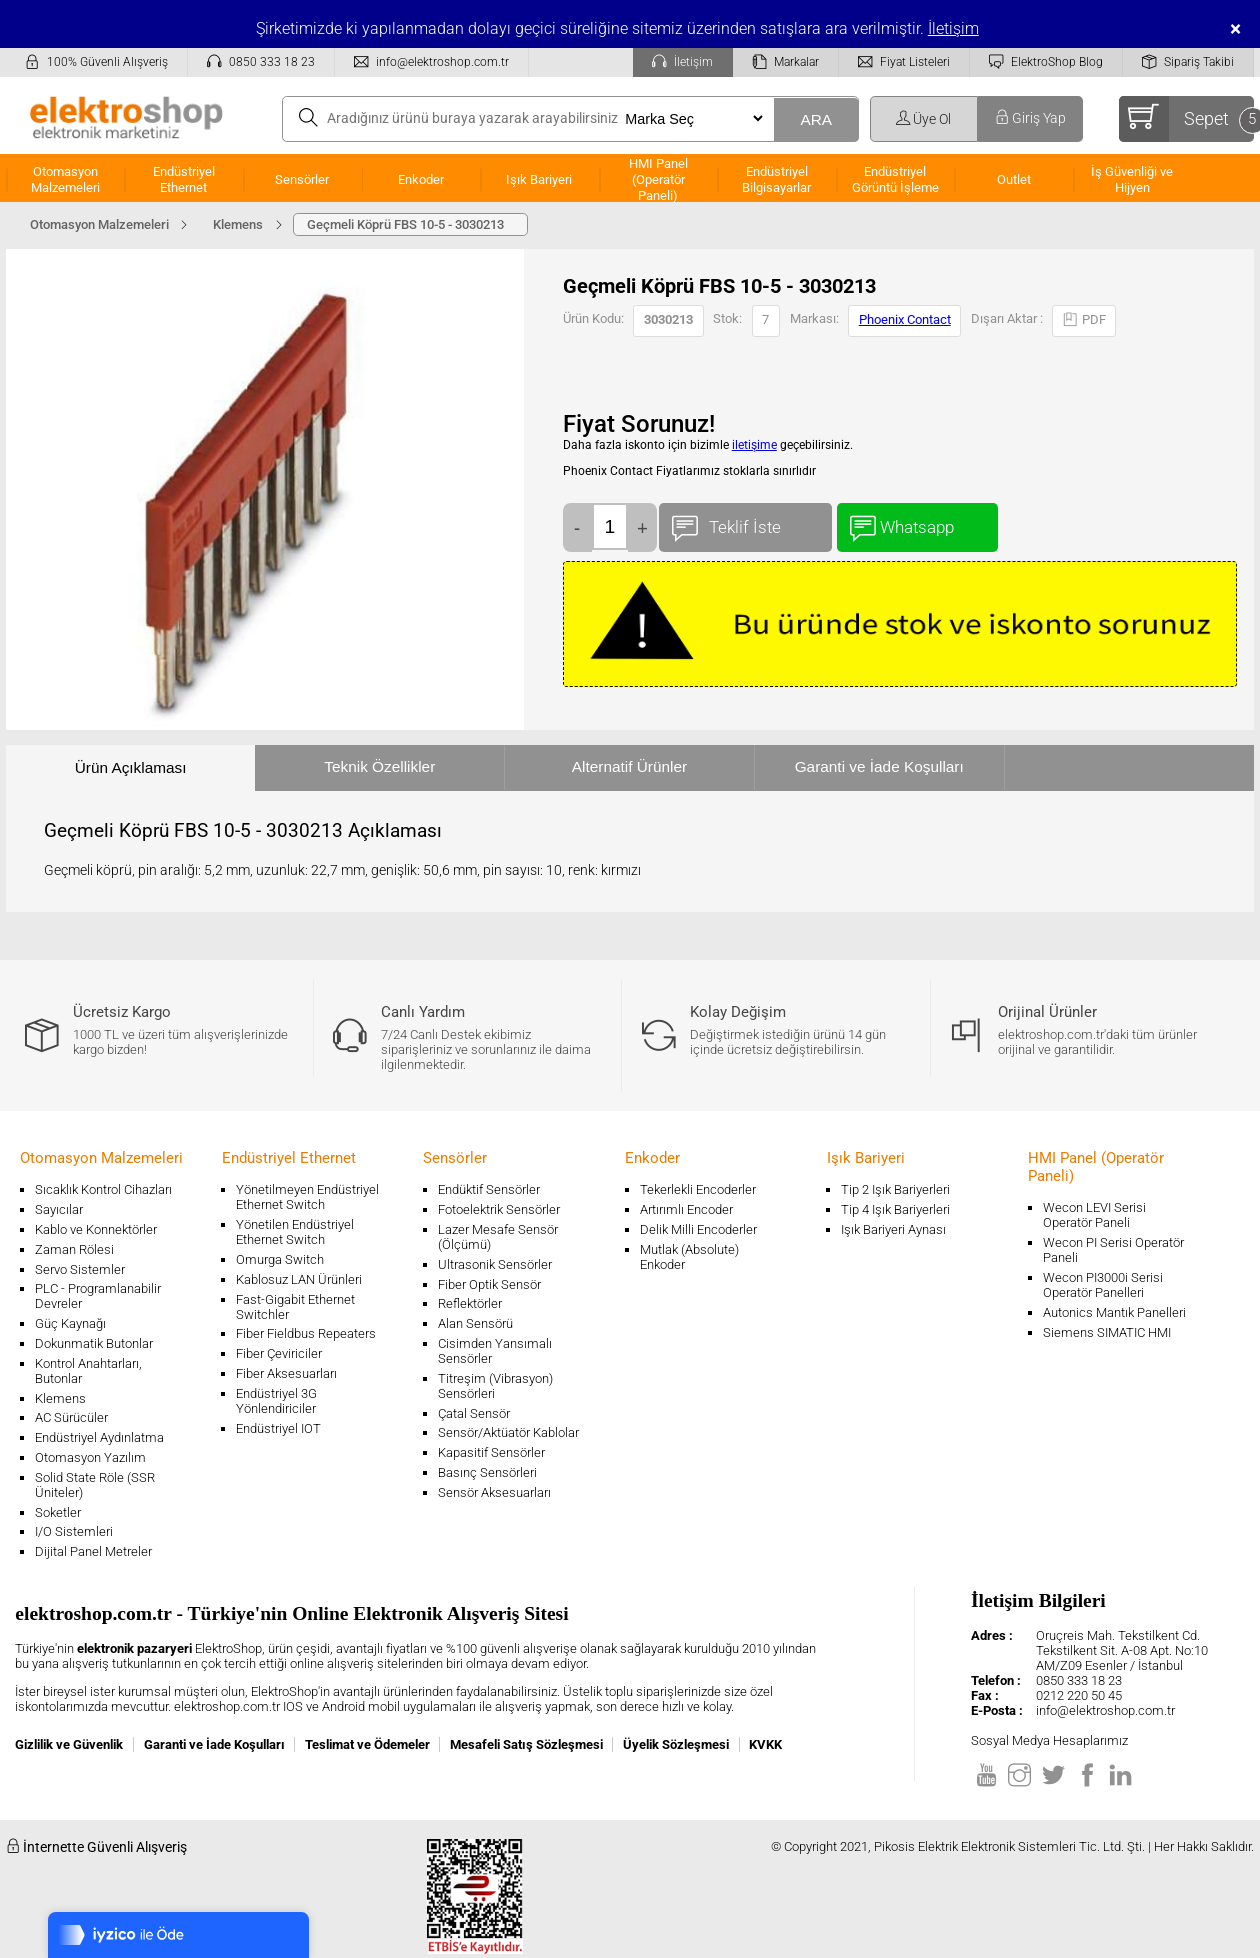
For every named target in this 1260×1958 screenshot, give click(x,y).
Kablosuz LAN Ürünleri (299, 1279)
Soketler (58, 1512)
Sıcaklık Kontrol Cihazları (103, 1189)
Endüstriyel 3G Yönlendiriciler (276, 1401)
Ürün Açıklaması (131, 767)
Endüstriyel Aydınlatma (99, 1437)
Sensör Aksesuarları (494, 1492)
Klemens (60, 1398)
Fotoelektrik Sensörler (499, 1209)
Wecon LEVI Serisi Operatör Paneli (1094, 1215)
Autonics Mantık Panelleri (1114, 1312)
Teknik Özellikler (379, 766)
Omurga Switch (280, 1259)
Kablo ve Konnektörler (96, 1229)
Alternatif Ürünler (629, 766)
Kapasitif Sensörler (491, 1452)
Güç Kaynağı (70, 1323)
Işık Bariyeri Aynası (893, 1229)
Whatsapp (917, 522)
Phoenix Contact (905, 319)
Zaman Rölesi (74, 1249)
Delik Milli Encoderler (698, 1229)
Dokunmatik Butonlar (94, 1343)
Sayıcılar (59, 1209)
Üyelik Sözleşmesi (676, 1744)
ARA (816, 119)
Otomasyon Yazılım (90, 1457)
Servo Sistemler (80, 1269)
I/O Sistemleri (74, 1531)
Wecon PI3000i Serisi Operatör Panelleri (1103, 1285)
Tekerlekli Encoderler (698, 1189)
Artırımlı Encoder (686, 1209)
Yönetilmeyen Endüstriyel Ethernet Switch (307, 1197)
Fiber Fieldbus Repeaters (306, 1333)
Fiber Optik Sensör (489, 1284)
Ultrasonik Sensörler (495, 1264)
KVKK (765, 1744)
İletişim (953, 28)
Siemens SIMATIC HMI (1107, 1332)
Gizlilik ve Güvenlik (69, 1744)
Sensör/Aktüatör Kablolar (508, 1432)
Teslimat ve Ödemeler (367, 1744)
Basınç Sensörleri (487, 1472)
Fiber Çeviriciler (279, 1353)
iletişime (754, 445)
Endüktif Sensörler (489, 1189)
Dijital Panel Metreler (93, 1551)
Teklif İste (745, 522)
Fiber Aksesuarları (286, 1373)
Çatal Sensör (474, 1413)
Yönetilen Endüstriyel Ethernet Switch (295, 1232)
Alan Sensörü (475, 1323)
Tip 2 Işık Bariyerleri (895, 1189)
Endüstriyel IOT (278, 1428)
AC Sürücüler (71, 1417)
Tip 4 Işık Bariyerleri (895, 1209)
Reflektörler (470, 1303)
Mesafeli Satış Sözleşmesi (526, 1744)
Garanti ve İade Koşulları (879, 766)
